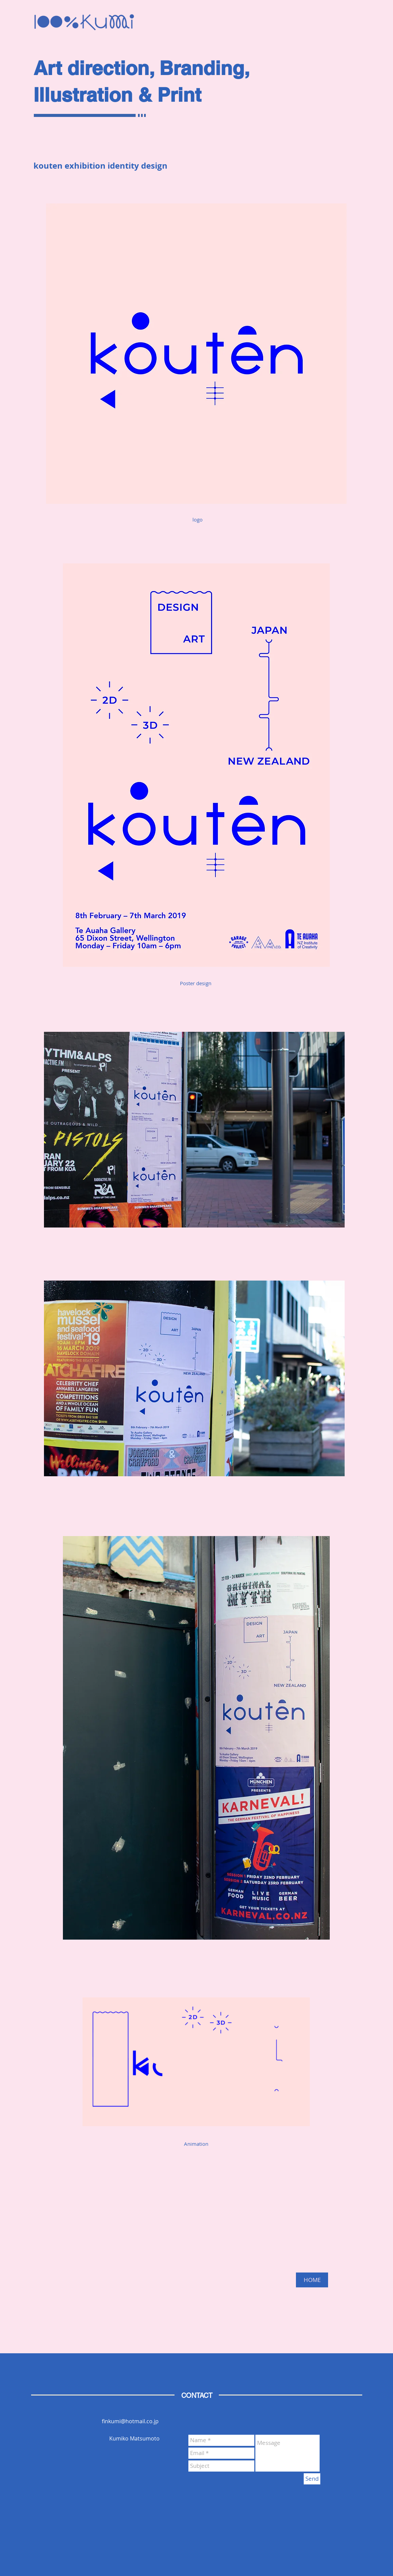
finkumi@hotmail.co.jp (130, 2421)
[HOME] (312, 2280)
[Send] (312, 2478)
